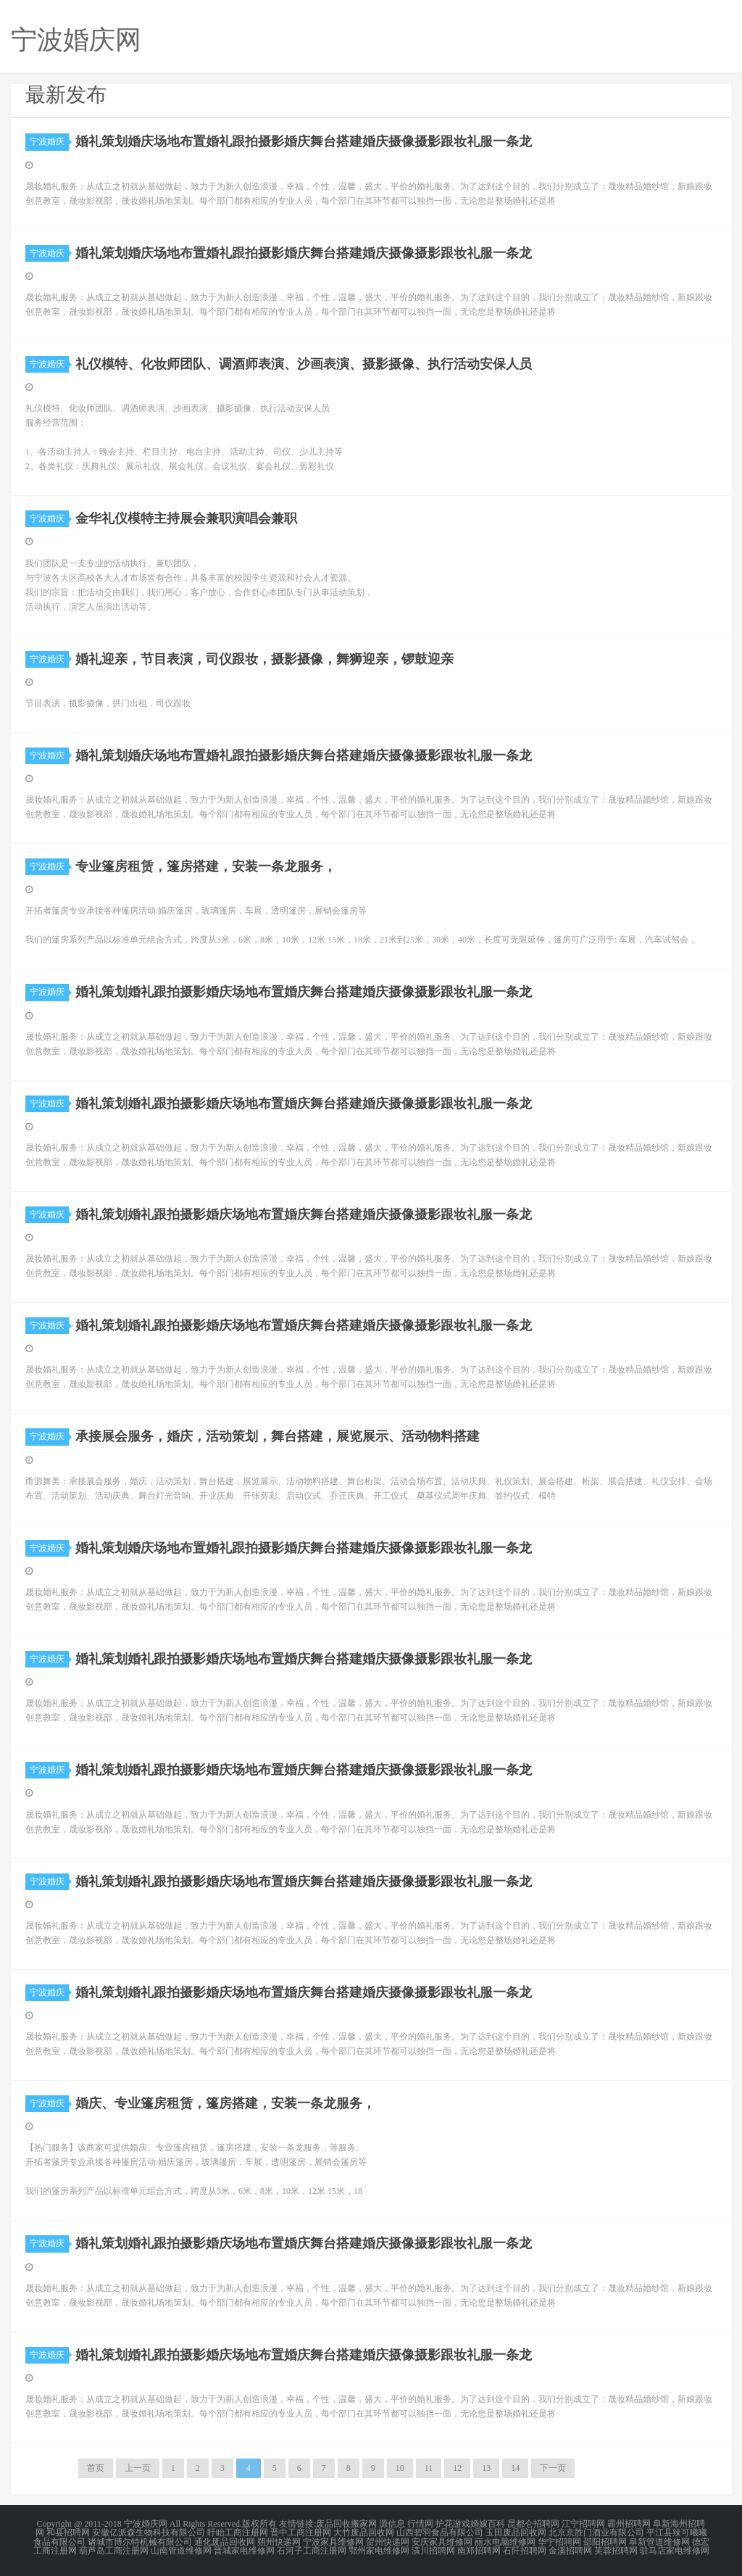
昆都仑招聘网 (533, 2524)
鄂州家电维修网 (379, 2550)
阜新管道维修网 (659, 2541)
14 (515, 2468)
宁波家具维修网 (333, 2541)
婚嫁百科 (487, 2524)
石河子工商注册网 (311, 2550)
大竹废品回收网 (363, 2532)
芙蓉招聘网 (616, 2550)
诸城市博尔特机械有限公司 (140, 2541)
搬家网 (364, 2524)
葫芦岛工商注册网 (114, 2550)
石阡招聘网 (524, 2550)
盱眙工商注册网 (237, 2532)
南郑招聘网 (479, 2550)
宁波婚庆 (49, 141)
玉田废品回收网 (515, 2532)
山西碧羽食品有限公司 (439, 2532)
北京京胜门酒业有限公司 (596, 2532)
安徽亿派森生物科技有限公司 (148, 2532)
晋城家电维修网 (244, 2550)
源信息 (392, 2524)
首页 (95, 2468)
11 (429, 2468)
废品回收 (333, 2524)
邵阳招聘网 (605, 2541)
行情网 (420, 2524)
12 (457, 2468)
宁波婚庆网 (145, 2524)
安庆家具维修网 (442, 2541)
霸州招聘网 (629, 2524)
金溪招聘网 (570, 2550)
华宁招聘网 (559, 2541)
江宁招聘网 (583, 2524)
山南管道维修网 (181, 2550)
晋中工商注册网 (300, 2532)
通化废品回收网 (224, 2541)
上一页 (138, 2468)
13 (486, 2468)
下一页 (553, 2468)
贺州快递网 (387, 2541)
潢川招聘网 (433, 2550)
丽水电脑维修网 (505, 2541)
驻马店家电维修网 (674, 2550)
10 (400, 2468)
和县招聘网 (68, 2532)
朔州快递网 (279, 2541)
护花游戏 (452, 2524)
